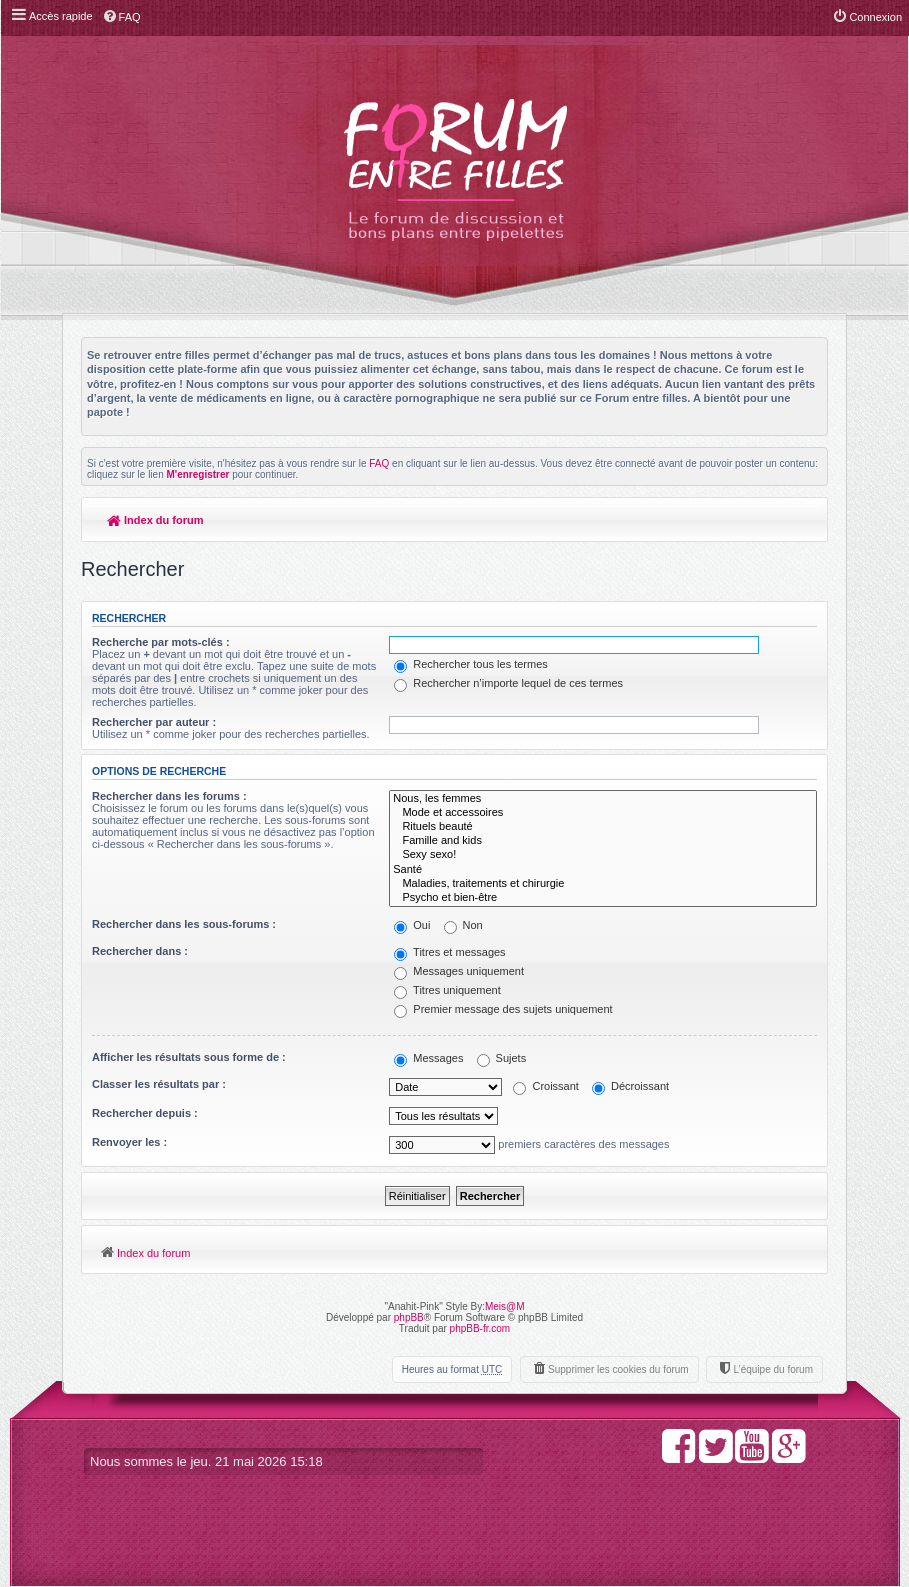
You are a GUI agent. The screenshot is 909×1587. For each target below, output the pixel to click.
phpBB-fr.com (480, 1328)
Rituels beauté (603, 827)
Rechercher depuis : (145, 1113)
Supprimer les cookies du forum (618, 1369)
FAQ (379, 463)
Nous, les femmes (603, 799)
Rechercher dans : (140, 951)
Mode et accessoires (603, 813)
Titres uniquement (447, 990)
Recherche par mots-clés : (161, 642)
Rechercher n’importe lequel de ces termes (508, 683)
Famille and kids (603, 841)
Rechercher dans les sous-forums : (184, 924)
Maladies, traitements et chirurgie (603, 884)
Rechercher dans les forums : (169, 796)
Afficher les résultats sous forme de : (189, 1057)
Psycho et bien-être (603, 898)
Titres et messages (449, 952)
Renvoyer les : (129, 1142)
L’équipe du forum (773, 1369)
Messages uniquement (459, 971)
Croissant (546, 1086)
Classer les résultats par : (159, 1084)
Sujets (502, 1058)
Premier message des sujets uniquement (503, 1009)
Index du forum (155, 520)
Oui (412, 925)
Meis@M (505, 1306)
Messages (428, 1058)
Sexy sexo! (603, 855)
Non (463, 925)
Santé (603, 870)
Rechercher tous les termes (471, 664)
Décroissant (630, 1086)
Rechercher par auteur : (154, 722)
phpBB (409, 1317)
